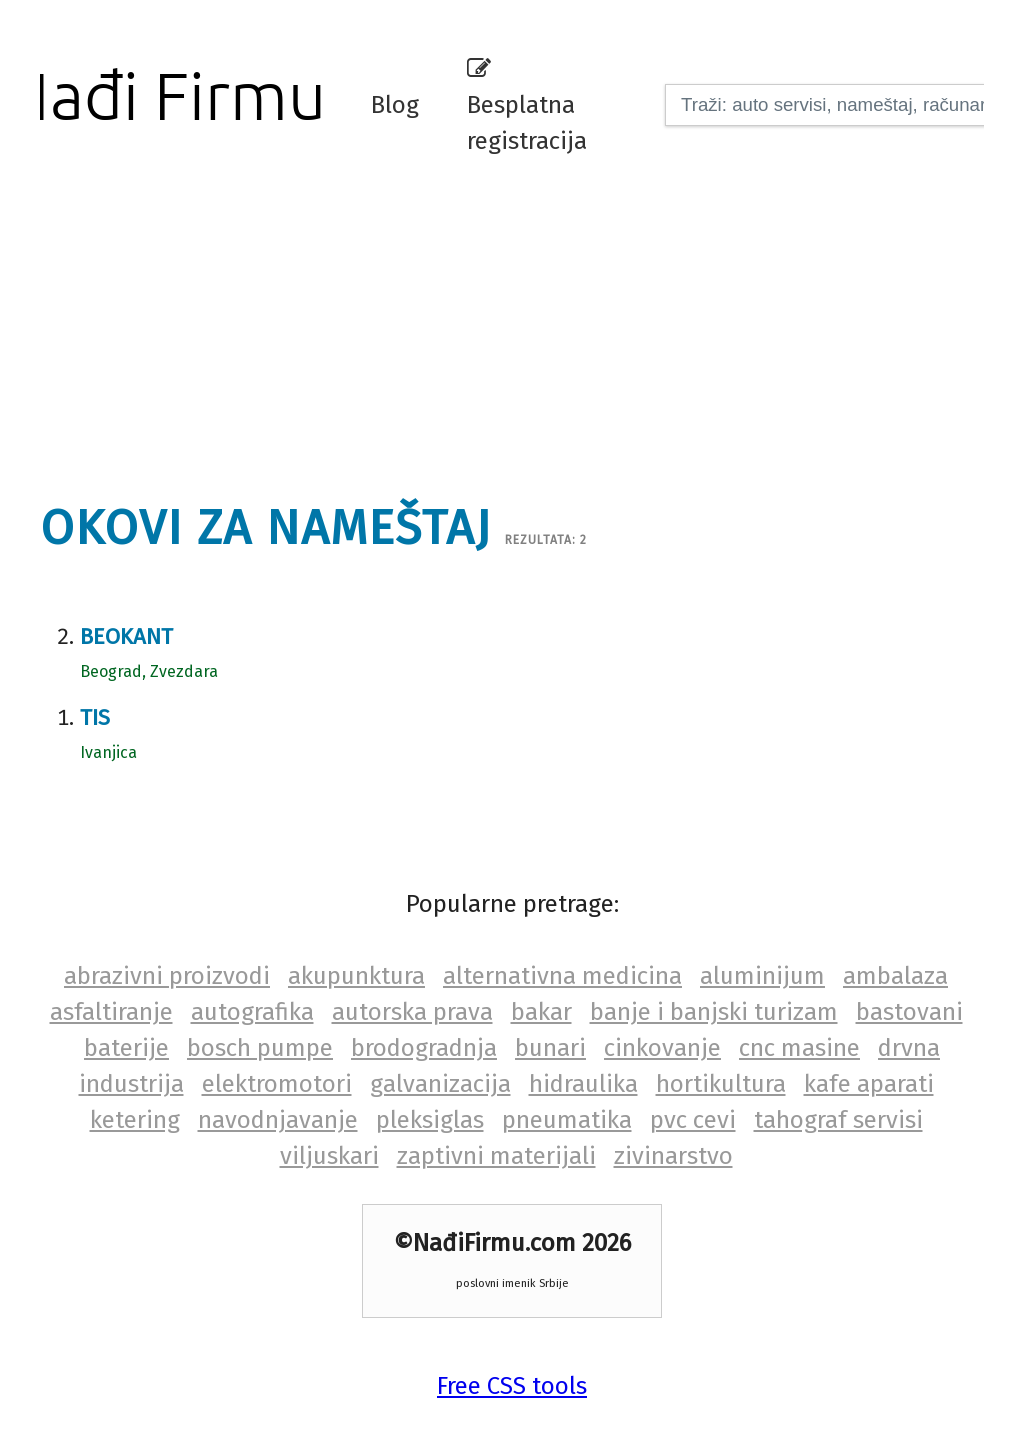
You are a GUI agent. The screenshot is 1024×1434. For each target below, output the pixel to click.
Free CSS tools (512, 1386)
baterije (126, 1048)
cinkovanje (662, 1048)
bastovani (909, 1012)
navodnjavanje (278, 1120)
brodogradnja (424, 1048)
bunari (550, 1048)
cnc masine (799, 1048)
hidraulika (583, 1084)
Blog (395, 105)
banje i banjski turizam (714, 1012)
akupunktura (356, 976)
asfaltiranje (111, 1012)
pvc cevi (693, 1120)
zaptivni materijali (496, 1156)
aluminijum (762, 976)
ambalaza (895, 976)
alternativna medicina (562, 976)
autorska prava (412, 1012)
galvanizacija (440, 1084)
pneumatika (567, 1120)
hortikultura (721, 1084)
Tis (95, 717)
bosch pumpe (260, 1048)
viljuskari (329, 1156)
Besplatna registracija (527, 106)
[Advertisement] (525, 325)
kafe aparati (869, 1084)
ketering (135, 1120)
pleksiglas (430, 1120)
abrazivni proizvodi (167, 976)
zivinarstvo (673, 1156)
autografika (252, 1012)
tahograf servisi (838, 1120)
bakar (541, 1012)
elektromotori (277, 1084)
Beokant (126, 636)
